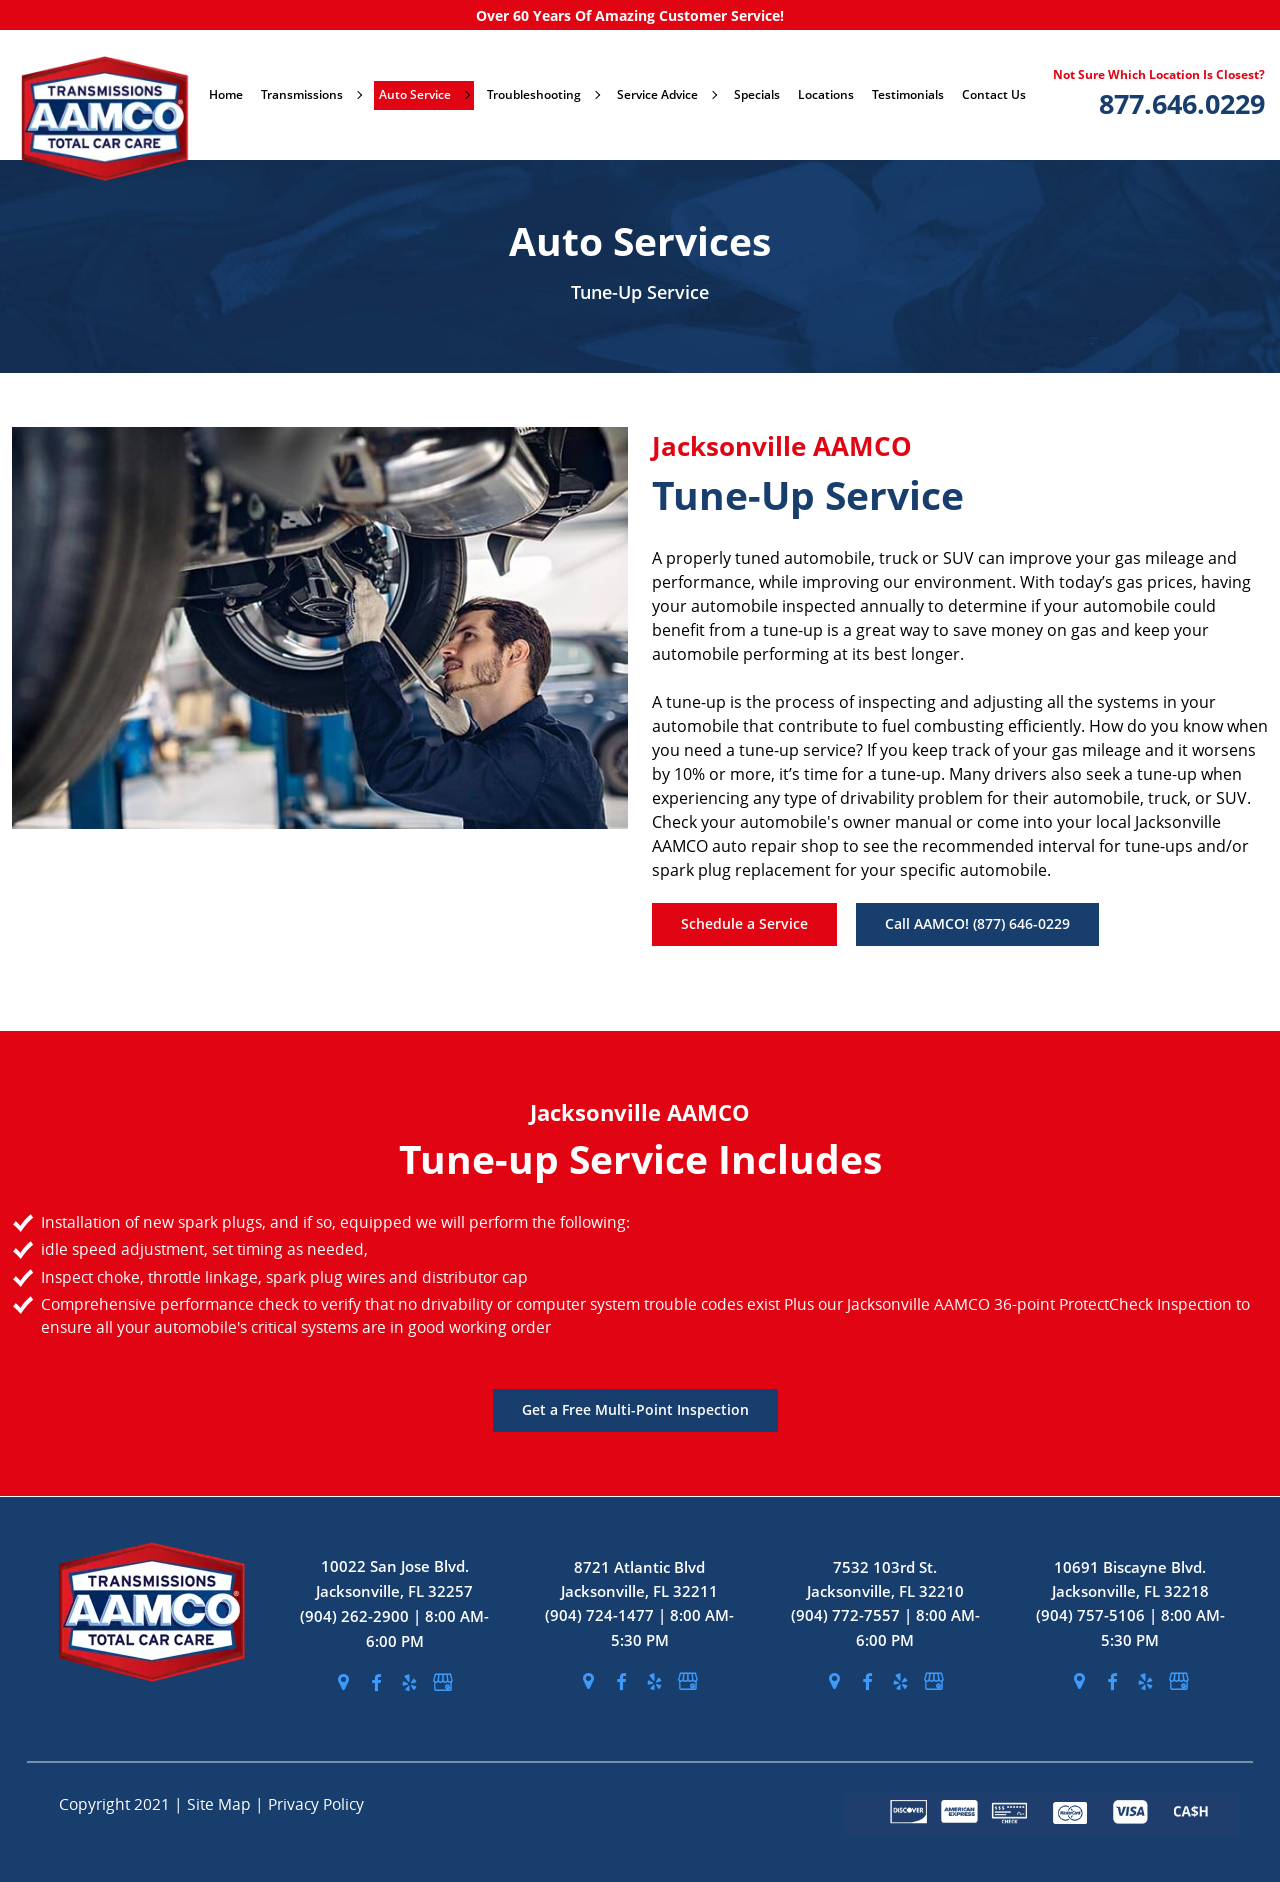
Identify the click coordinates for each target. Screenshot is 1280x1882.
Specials (757, 94)
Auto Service (424, 94)
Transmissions (311, 94)
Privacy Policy (316, 1804)
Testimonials (908, 94)
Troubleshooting (543, 94)
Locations (826, 94)
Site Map (221, 1804)
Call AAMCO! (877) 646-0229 (977, 923)
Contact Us (994, 94)
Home (226, 94)
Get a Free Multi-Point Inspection (635, 1409)
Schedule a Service (744, 923)
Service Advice (666, 94)
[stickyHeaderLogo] (96, 95)
